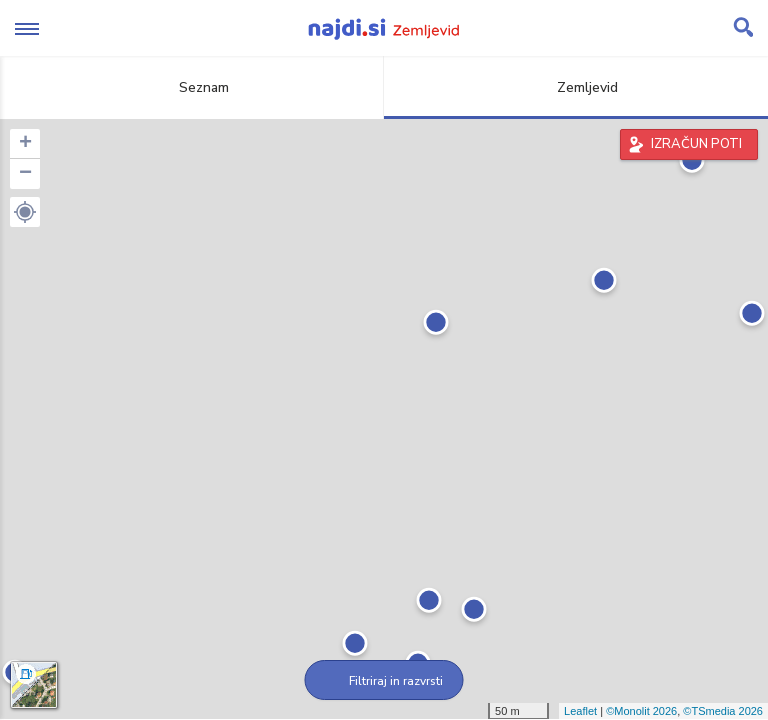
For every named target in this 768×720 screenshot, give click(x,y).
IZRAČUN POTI (696, 144)
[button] (25, 212)
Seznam (192, 87)
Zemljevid (576, 87)
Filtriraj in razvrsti (384, 681)
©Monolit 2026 (641, 711)
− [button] (25, 174)
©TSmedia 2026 (723, 711)
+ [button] (25, 144)
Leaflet (580, 711)
